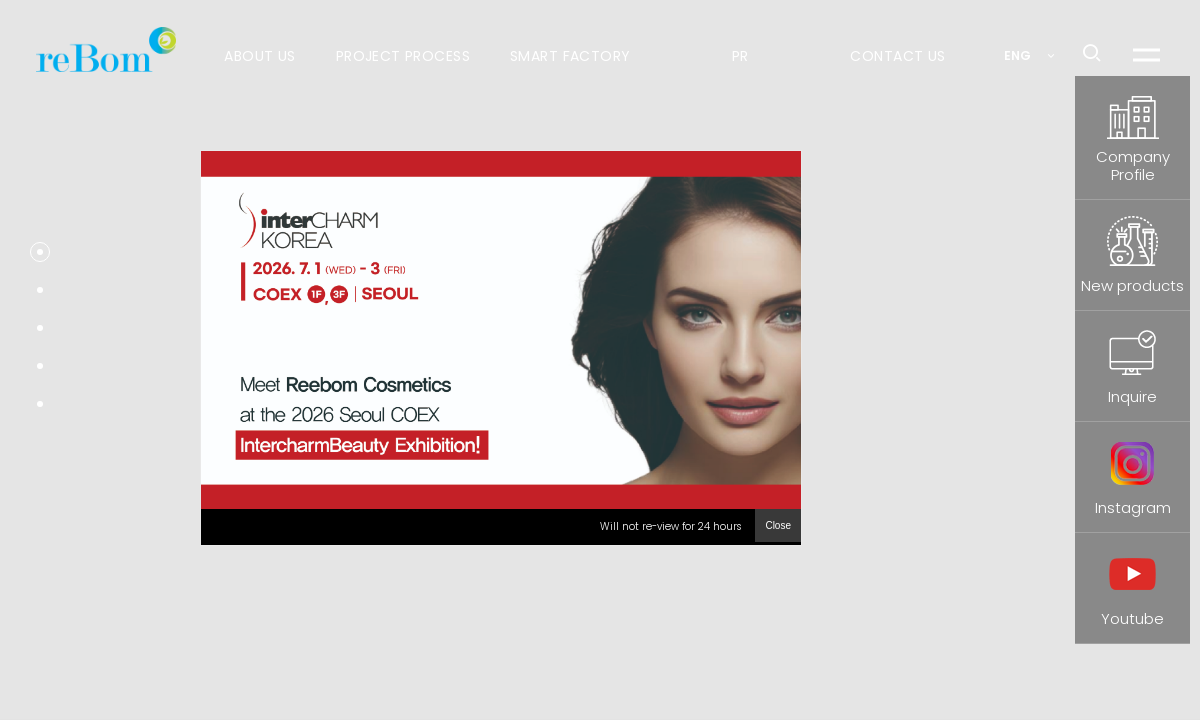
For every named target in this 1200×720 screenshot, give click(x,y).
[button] (40, 252)
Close (778, 525)
